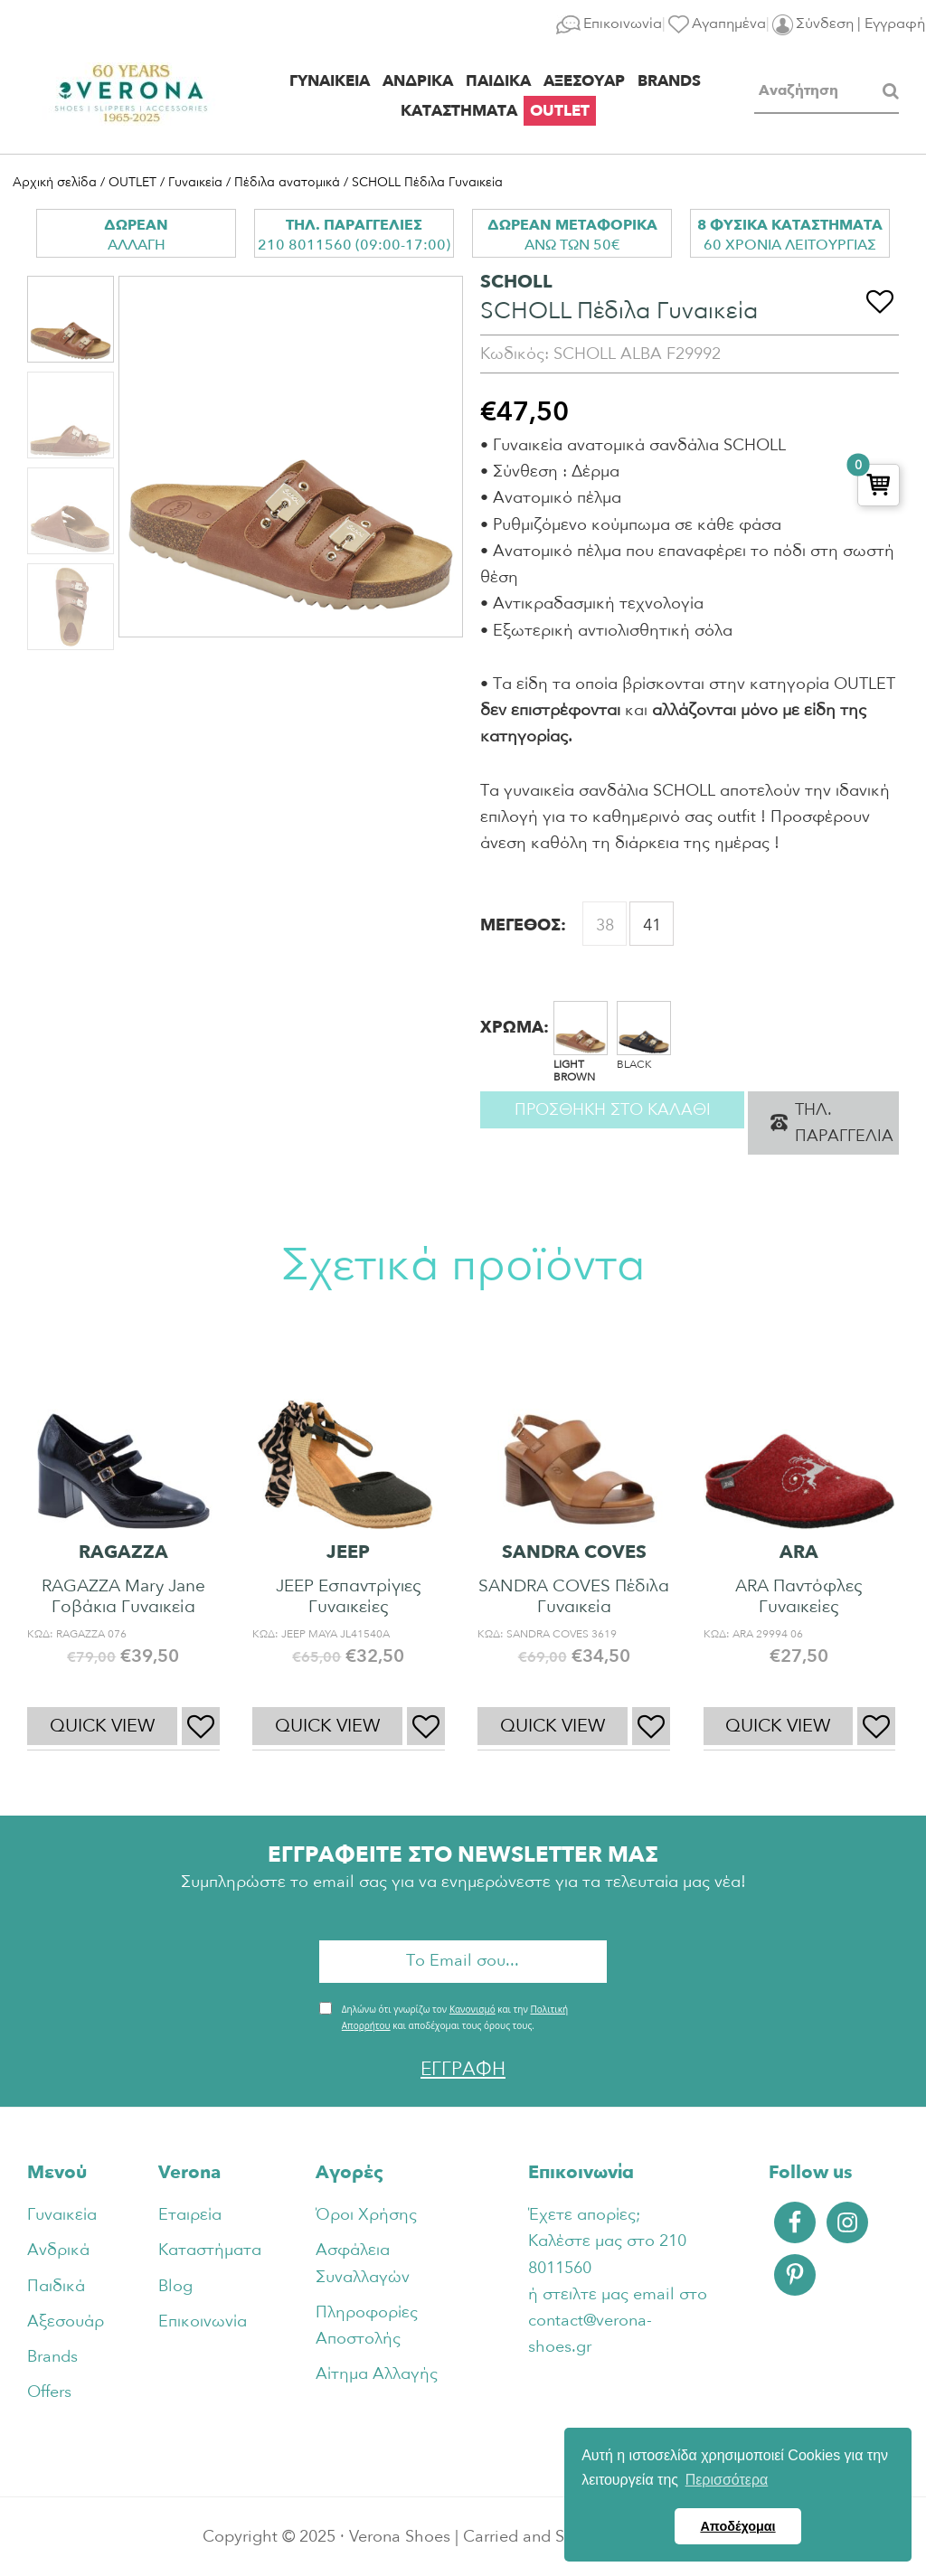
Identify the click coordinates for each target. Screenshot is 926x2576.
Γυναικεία (195, 182)
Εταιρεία (190, 2214)
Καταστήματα (209, 2250)
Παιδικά (56, 2286)
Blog (175, 2286)
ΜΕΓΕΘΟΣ (520, 925)
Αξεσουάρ (65, 2321)
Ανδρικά (58, 2250)
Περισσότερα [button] (727, 2479)
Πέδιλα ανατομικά (287, 182)
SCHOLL (516, 281)
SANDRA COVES (574, 1552)
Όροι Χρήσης (366, 2214)
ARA (799, 1552)
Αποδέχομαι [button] (737, 2526)
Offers (49, 2392)
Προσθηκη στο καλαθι (613, 1110)
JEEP (348, 1552)
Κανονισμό (472, 2009)
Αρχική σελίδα (55, 182)
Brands (52, 2356)
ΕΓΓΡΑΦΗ (463, 2069)
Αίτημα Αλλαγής (377, 2374)
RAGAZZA (123, 1552)
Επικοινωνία (202, 2321)
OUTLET (132, 182)
